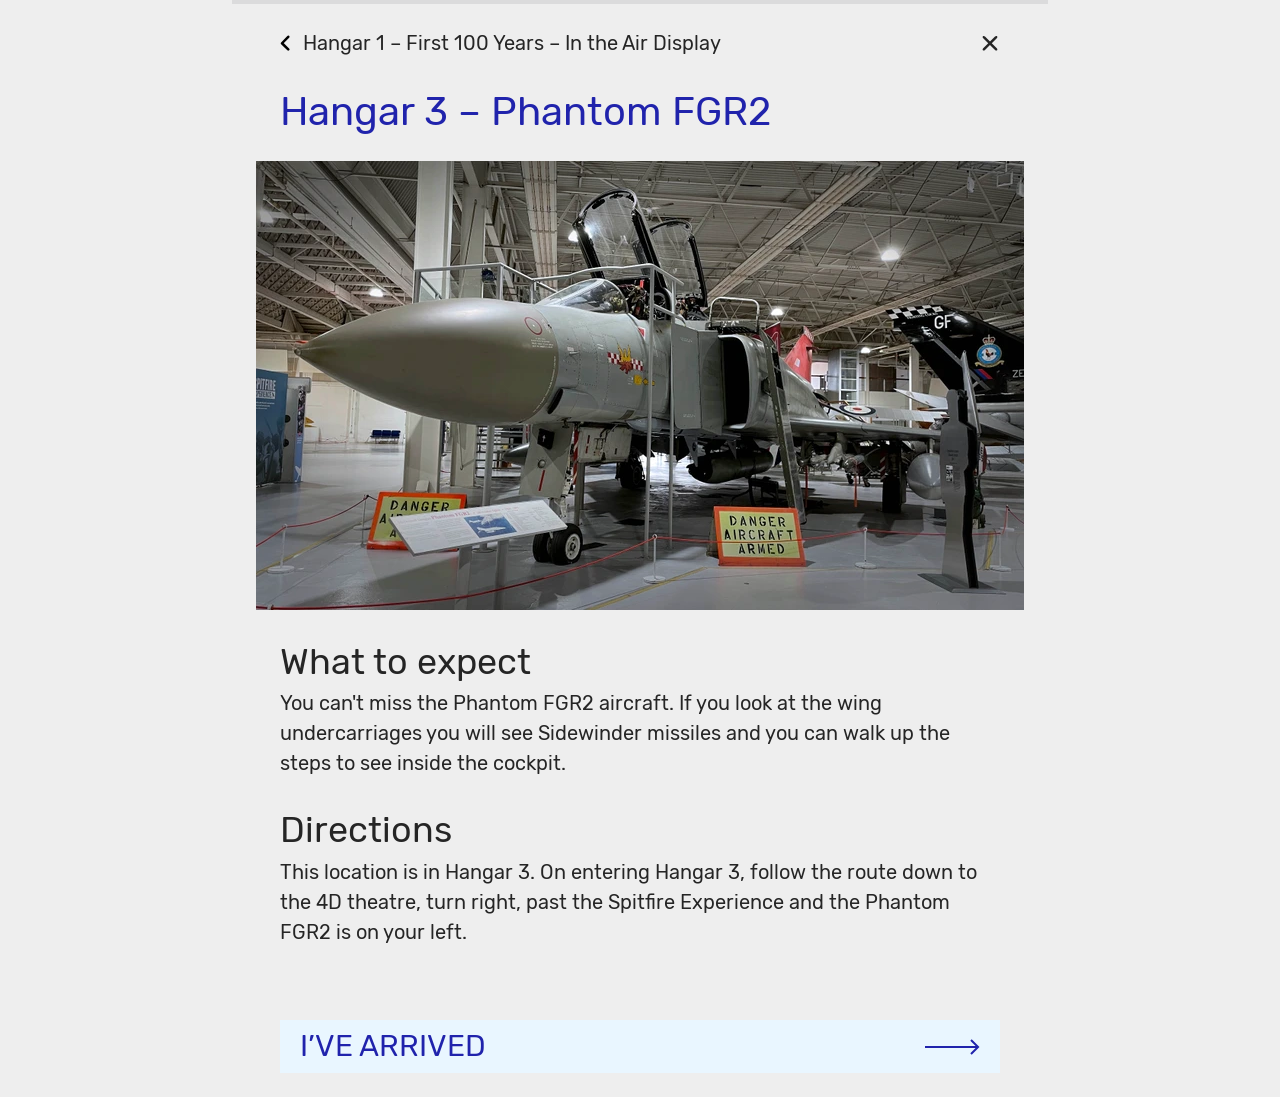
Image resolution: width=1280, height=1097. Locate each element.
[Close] (989, 42)
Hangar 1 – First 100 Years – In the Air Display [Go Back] (512, 43)
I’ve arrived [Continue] (393, 1046)
